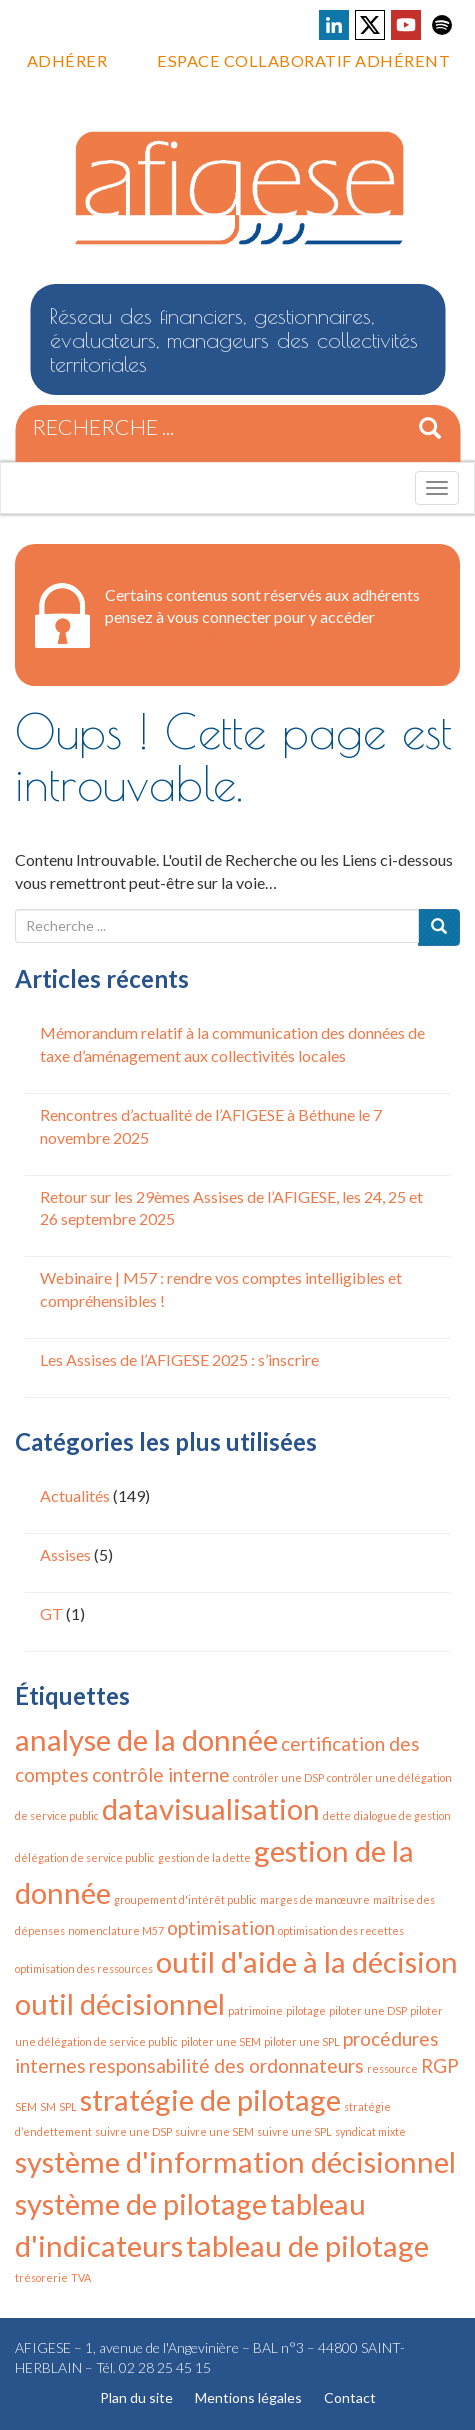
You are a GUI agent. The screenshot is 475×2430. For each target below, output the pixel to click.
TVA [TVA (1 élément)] (81, 2277)
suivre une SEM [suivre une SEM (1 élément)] (214, 2131)
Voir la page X (370, 25)
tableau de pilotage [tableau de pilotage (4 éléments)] (307, 2245)
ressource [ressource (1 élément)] (392, 2068)
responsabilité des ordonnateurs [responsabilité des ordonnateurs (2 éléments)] (226, 2065)
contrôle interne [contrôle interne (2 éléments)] (161, 1774)
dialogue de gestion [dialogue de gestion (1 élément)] (402, 1815)
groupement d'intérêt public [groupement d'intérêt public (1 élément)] (185, 1899)
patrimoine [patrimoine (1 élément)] (255, 2010)
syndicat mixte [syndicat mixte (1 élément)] (370, 2131)
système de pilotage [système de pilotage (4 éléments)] (141, 2203)
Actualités (75, 1495)
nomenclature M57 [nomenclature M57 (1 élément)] (116, 1930)
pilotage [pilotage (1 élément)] (306, 2010)
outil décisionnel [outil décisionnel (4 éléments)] (120, 2003)
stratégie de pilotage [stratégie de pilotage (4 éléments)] (210, 2099)
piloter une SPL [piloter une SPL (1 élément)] (302, 2041)
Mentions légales (248, 2397)
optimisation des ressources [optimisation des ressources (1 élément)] (84, 1968)
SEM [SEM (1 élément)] (26, 2106)
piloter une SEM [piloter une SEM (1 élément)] (221, 2041)
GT (51, 1613)
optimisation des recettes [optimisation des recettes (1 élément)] (341, 1930)
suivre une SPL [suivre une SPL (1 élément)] (294, 2131)
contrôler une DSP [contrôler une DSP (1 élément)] (278, 1777)
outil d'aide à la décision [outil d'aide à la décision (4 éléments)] (307, 1961)
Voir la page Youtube (406, 25)
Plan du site (136, 2397)
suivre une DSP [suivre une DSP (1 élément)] (133, 2131)
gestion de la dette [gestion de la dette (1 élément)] (204, 1857)
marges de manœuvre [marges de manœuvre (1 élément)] (315, 1899)
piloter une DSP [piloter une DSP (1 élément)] (368, 2010)
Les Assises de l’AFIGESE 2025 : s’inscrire (179, 1359)
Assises (65, 1554)
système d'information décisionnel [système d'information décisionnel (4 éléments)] (235, 2161)
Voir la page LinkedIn (334, 25)
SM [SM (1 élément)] (48, 2106)
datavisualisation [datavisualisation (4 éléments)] (211, 1808)
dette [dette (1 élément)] (337, 1815)
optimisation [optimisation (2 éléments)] (221, 1927)
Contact (350, 2397)
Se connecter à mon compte (199, 639)
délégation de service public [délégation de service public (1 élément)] (85, 1857)
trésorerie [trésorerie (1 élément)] (41, 2277)
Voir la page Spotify (442, 25)
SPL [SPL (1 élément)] (68, 2106)
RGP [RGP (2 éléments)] (440, 2065)
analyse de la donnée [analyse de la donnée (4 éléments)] (146, 1739)
